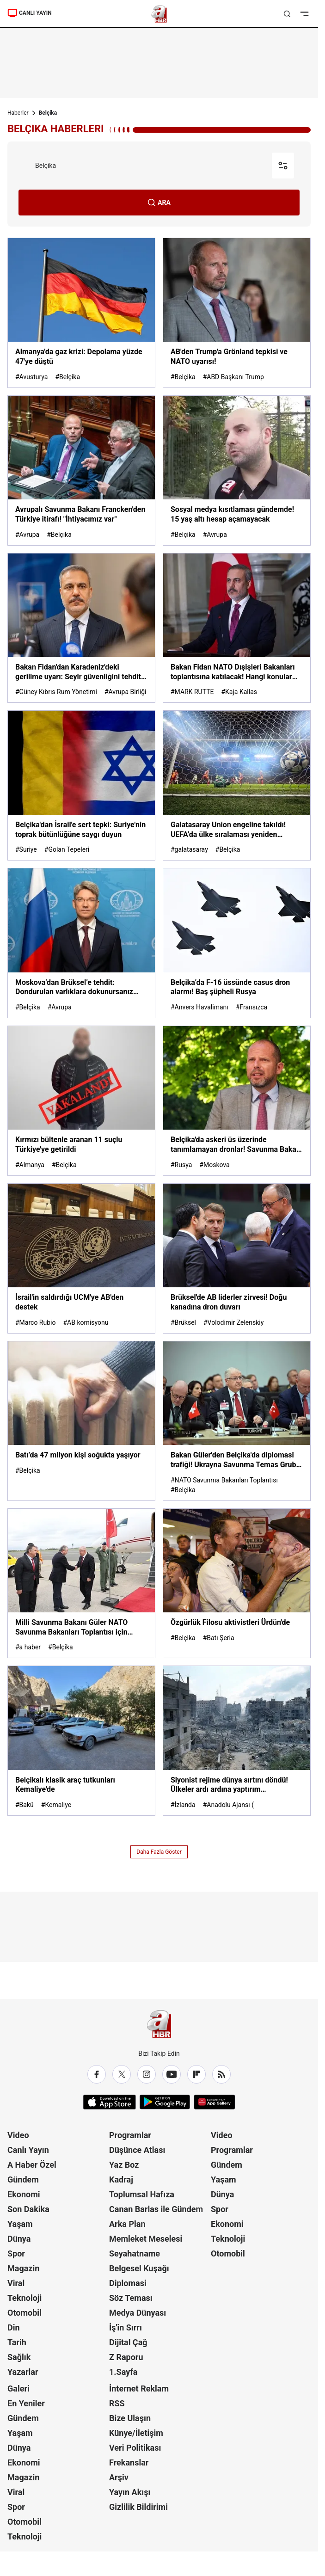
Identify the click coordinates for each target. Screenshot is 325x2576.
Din (13, 2327)
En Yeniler (26, 2403)
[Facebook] (96, 2074)
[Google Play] (165, 2102)
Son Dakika (28, 2209)
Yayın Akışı (129, 2492)
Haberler (18, 113)
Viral (16, 2283)
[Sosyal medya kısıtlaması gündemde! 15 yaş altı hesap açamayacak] (237, 470)
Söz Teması (131, 2298)
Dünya (19, 2239)
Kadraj (121, 2179)
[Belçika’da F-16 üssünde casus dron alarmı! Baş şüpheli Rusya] (237, 943)
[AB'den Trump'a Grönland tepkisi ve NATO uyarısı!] (237, 313)
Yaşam (20, 2224)
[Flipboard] (196, 2074)
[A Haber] (159, 14)
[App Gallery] (214, 2102)
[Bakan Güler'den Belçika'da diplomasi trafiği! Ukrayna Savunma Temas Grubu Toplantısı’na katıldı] (237, 1421)
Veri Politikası (135, 2448)
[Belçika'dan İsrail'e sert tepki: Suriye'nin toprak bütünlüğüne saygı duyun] (81, 785)
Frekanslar (128, 2462)
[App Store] (109, 2102)
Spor (16, 2253)
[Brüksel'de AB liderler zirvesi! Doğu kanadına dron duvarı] (237, 1258)
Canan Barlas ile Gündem (156, 2209)
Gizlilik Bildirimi (138, 2507)
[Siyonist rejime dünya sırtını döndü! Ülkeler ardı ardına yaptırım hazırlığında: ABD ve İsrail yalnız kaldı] (237, 1741)
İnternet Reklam (139, 2388)
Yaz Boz (124, 2165)
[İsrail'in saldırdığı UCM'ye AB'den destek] (81, 1258)
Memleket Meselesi (145, 2239)
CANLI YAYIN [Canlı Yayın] (29, 13)
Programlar (130, 2135)
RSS (117, 2403)
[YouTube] (171, 2074)
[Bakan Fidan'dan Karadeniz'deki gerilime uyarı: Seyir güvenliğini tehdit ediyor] (81, 628)
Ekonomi (23, 2194)
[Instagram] (146, 2074)
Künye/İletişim (136, 2433)
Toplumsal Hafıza (141, 2194)
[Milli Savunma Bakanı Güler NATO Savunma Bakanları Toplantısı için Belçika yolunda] (81, 1583)
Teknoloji (24, 2298)
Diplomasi (128, 2283)
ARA (159, 202)
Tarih (16, 2342)
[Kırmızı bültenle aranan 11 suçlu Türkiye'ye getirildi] (81, 1101)
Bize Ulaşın (130, 2418)
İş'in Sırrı (125, 2327)
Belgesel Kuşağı (139, 2268)
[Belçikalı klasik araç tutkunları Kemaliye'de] (81, 1741)
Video (18, 2135)
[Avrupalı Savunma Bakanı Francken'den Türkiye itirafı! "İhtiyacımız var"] (81, 470)
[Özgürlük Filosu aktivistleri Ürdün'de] (237, 1583)
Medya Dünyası (137, 2313)
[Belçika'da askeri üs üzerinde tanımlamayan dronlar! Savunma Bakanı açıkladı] (237, 1101)
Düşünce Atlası (137, 2150)
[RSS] (221, 2074)
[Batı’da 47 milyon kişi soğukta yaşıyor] (81, 1421)
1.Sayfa (123, 2372)
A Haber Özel (31, 2165)
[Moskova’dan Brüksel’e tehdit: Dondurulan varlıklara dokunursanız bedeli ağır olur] (81, 943)
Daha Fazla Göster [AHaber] (158, 1852)
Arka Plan (127, 2224)
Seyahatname (134, 2253)
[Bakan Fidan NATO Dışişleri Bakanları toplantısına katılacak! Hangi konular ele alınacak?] (237, 628)
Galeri (18, 2388)
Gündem (23, 2179)
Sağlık (19, 2357)
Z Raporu (126, 2357)
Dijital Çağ (128, 2342)
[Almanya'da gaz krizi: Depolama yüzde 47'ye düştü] (81, 313)
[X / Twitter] (121, 2074)
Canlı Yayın (28, 2150)
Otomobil (24, 2313)
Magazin (23, 2268)
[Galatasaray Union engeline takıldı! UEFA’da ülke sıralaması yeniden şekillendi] (237, 785)
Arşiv (119, 2477)
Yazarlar (22, 2372)
